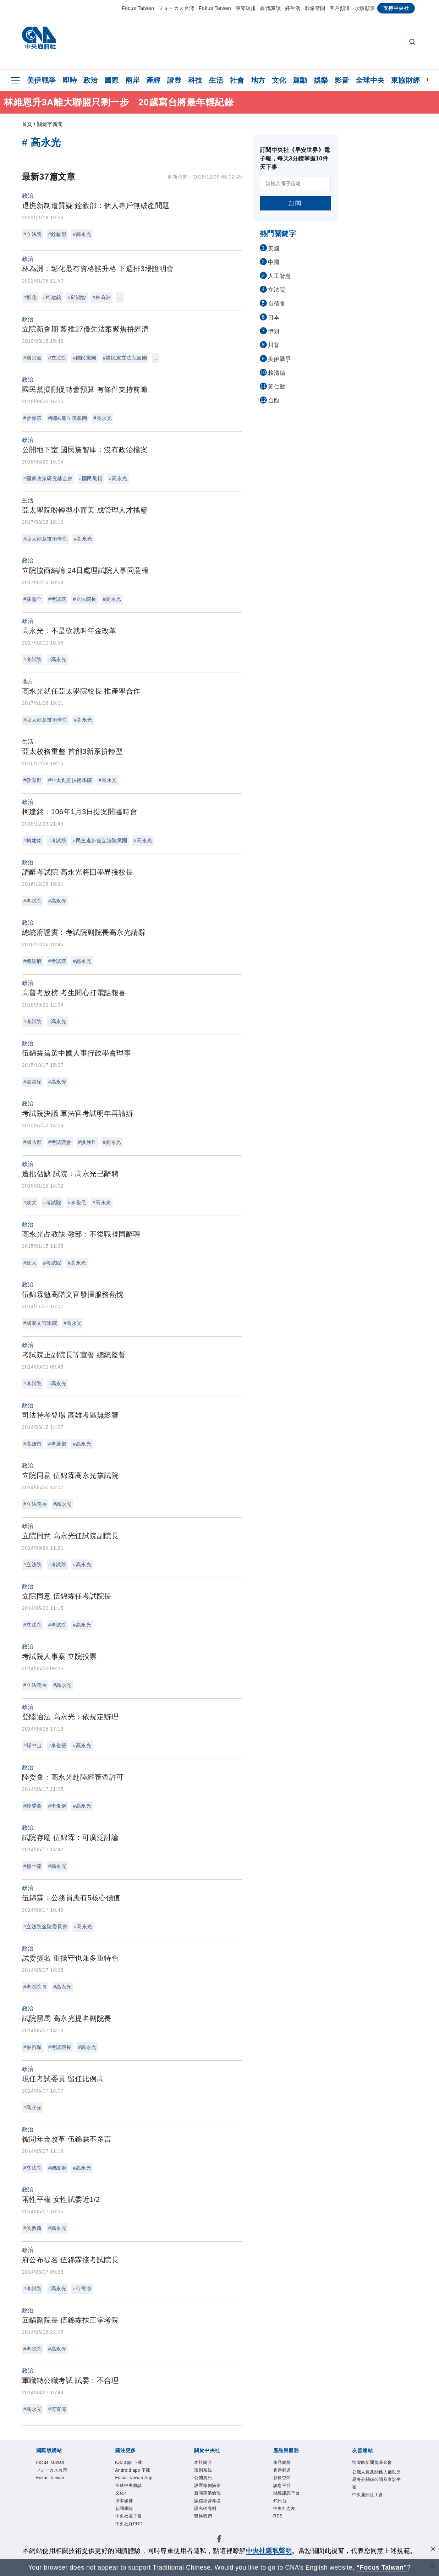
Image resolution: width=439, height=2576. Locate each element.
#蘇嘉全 (32, 599)
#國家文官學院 (40, 1323)
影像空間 (315, 8)
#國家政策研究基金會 (48, 478)
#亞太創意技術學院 (45, 539)
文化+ (123, 2520)
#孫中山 (32, 1745)
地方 (258, 80)
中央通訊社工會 (375, 2520)
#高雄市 (32, 1444)
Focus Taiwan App (135, 2496)
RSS (280, 2529)
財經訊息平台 (293, 2501)
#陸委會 (32, 1806)
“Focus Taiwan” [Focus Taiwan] (381, 2567)
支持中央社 (396, 8)
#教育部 (32, 780)
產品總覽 (286, 2463)
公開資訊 (207, 2482)
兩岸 (132, 80)
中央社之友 (289, 2520)
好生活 (293, 8)
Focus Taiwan (138, 8)
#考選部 (57, 1444)
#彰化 (30, 297)
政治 (90, 80)
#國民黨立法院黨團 (125, 358)
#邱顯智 (77, 297)
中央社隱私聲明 (269, 2550)
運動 (300, 80)
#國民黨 (32, 358)
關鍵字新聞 (50, 124)
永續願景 (365, 8)
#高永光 (82, 234)
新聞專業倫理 (214, 2501)
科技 (195, 80)
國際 (111, 80)
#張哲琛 (32, 1082)
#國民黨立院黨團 (67, 418)
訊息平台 (286, 2491)
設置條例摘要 (214, 2491)
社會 (237, 80)
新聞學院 (128, 2539)
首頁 (27, 124)
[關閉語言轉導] (432, 2566)
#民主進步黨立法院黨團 (100, 840)
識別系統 (207, 2473)
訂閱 (295, 203)
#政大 (30, 1202)
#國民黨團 (84, 358)
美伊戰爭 (41, 80)
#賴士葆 (32, 1866)
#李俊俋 (77, 1202)
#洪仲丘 (87, 1142)
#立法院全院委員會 (45, 1926)
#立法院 (32, 234)
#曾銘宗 (32, 418)
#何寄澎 (82, 2288)
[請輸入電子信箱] (295, 184)
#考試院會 (60, 1142)
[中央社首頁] (39, 40)
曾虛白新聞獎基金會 (375, 2468)
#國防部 (32, 1142)
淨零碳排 (245, 8)
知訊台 (283, 2511)
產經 (153, 80)
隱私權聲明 (210, 2520)
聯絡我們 (207, 2529)
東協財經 (405, 80)
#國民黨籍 (91, 478)
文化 (279, 80)
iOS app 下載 (134, 2463)
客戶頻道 (340, 8)
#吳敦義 (32, 2228)
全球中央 (370, 80)
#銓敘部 (57, 234)
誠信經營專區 (214, 2511)
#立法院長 (84, 599)
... (119, 297)
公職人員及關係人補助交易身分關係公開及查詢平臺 (375, 2497)
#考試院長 (35, 1987)
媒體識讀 (270, 8)
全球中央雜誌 (135, 2511)
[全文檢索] (413, 42)
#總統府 (32, 961)
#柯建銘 (52, 297)
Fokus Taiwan (215, 8)
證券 (174, 80)
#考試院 (57, 599)
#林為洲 (102, 297)
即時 (69, 80)
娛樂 (321, 80)
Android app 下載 (137, 2478)
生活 (216, 80)
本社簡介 (207, 2463)
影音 (342, 80)
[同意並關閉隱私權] (432, 2550)
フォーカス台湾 (176, 8)
